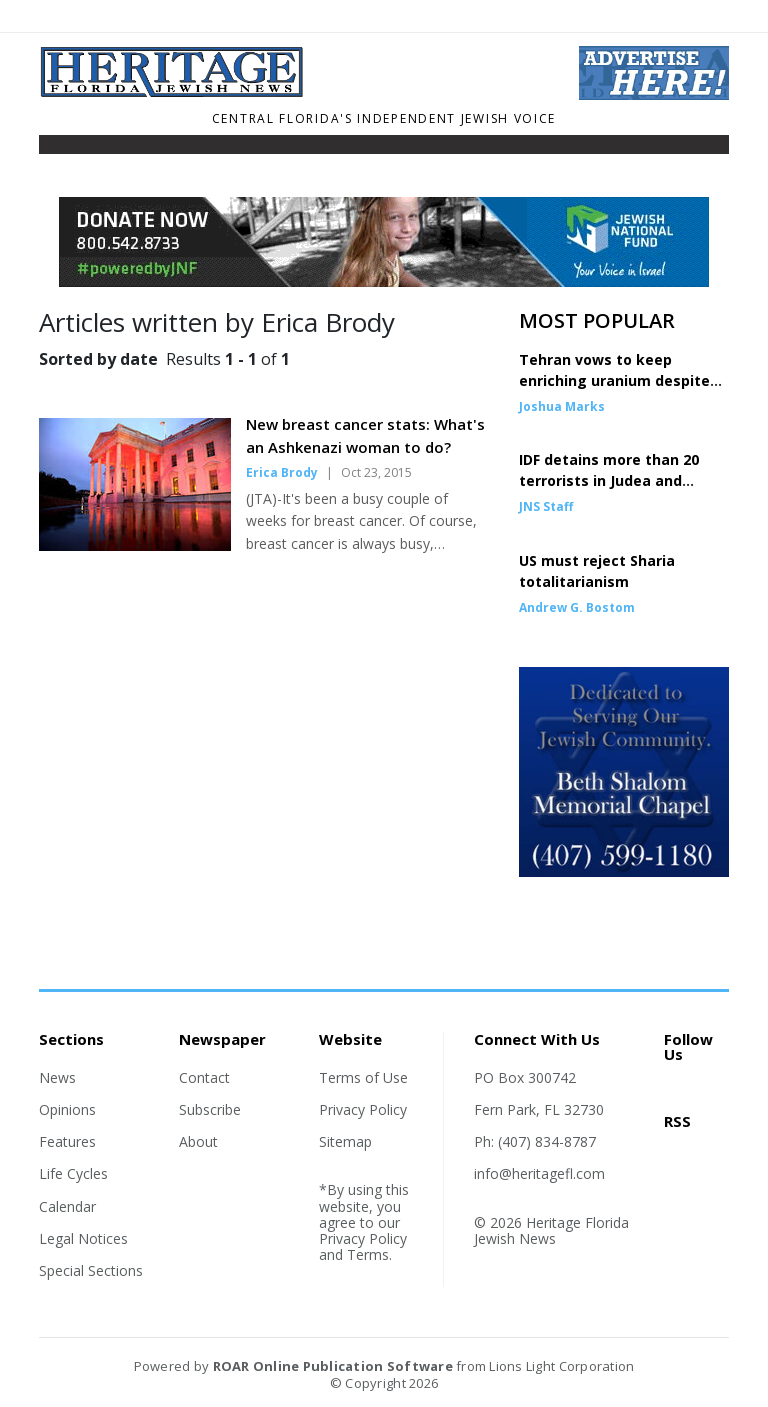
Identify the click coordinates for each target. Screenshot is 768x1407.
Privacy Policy (363, 1109)
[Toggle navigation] (52, 149)
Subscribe (210, 1109)
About (198, 1141)
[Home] (294, 92)
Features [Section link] (67, 1141)
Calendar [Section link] (67, 1206)
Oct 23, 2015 (376, 472)
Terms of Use (363, 1077)
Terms (368, 1254)
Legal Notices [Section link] (83, 1238)
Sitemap (345, 1141)
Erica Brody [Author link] (282, 472)
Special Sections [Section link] (91, 1270)
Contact (204, 1077)
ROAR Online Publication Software (333, 1366)
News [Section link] (57, 1077)
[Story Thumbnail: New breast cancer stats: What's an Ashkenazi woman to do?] (135, 545)
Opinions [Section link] (67, 1109)
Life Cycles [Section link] (73, 1173)
